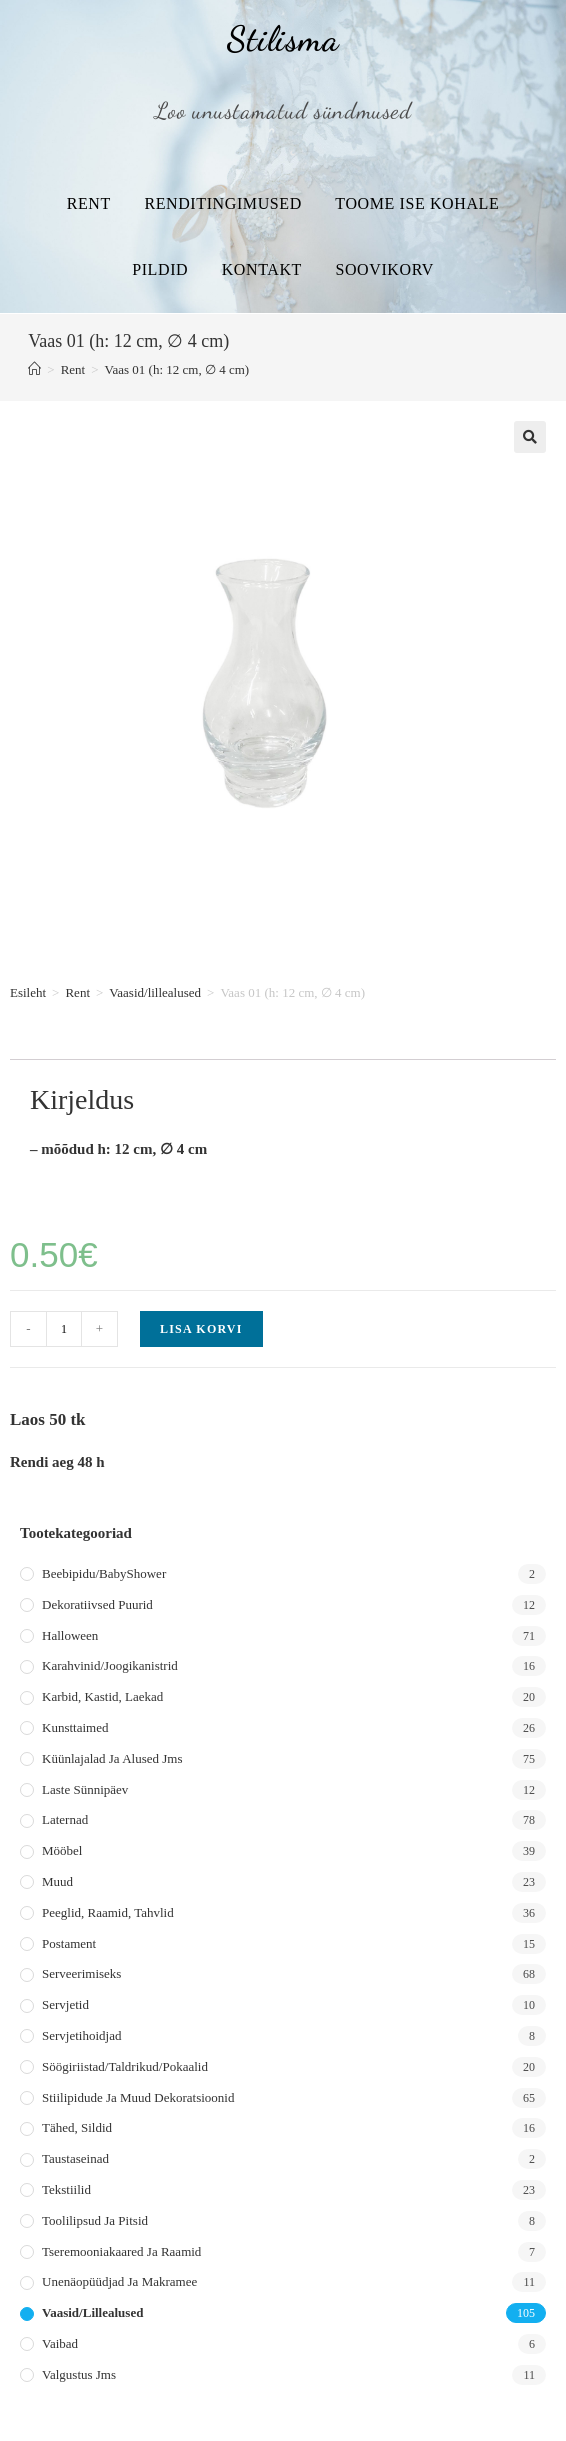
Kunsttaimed (75, 1727)
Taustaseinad (75, 2158)
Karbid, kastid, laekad (102, 1696)
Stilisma (283, 39)
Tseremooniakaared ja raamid (121, 2251)
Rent (89, 203)
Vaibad (60, 2343)
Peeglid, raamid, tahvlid (108, 1912)
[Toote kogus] (64, 1329)
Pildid (160, 269)
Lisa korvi (201, 1329)
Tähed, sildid (77, 2127)
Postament (69, 1943)
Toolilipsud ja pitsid (95, 2220)
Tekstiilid (66, 2189)
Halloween (70, 1635)
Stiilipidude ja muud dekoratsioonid (138, 2097)
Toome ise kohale (417, 203)
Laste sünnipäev (85, 1789)
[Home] (34, 369)
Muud (57, 1881)
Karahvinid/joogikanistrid (110, 1665)
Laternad (65, 1819)
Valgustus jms (79, 2374)
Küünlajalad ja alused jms (112, 1758)
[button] (530, 437)
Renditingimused (222, 203)
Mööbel (62, 1850)
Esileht (28, 992)
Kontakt (262, 269)
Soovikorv (384, 269)
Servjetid (65, 2004)
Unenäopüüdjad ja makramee (119, 2281)
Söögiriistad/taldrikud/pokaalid (125, 2066)
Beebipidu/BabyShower (104, 1573)
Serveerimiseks (81, 1973)
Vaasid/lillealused (155, 992)
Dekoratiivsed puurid (97, 1604)
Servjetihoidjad (81, 2035)
